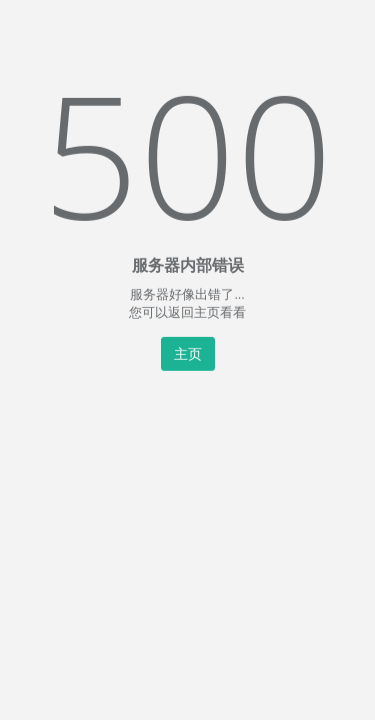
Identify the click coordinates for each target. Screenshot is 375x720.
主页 (188, 352)
